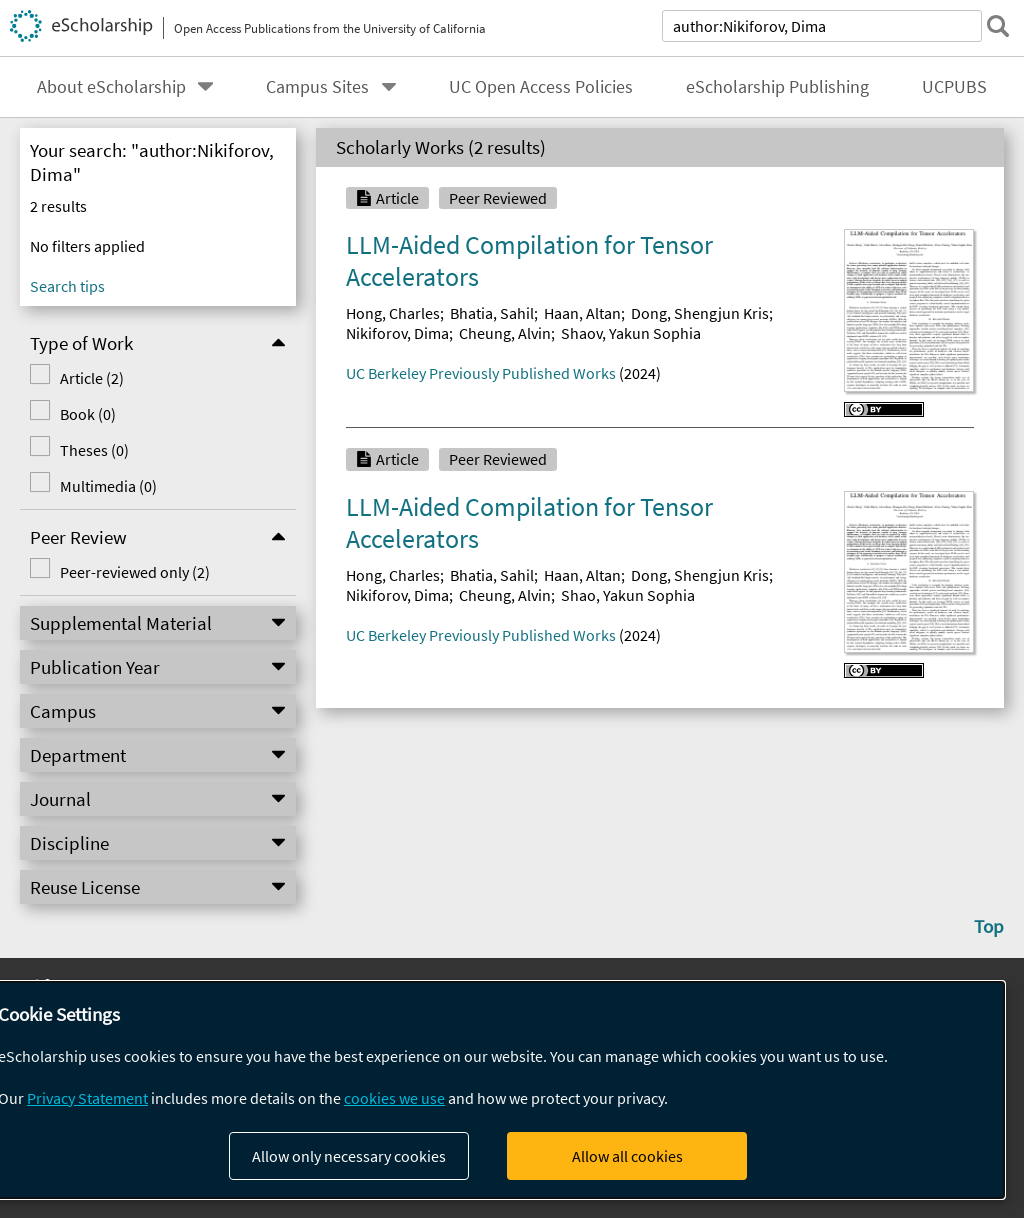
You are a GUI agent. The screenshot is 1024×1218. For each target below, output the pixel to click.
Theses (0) (94, 450)
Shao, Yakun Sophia (628, 595)
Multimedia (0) (108, 486)
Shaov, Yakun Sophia (631, 333)
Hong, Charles (393, 313)
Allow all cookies (627, 1156)
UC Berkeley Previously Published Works (481, 373)
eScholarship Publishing (777, 87)
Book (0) (88, 414)
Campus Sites (317, 87)
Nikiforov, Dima (397, 333)
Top (989, 926)
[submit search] (998, 26)
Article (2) (92, 378)
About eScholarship (111, 87)
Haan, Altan (582, 313)
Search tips (67, 286)
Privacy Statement (87, 1098)
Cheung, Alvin (505, 333)
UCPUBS (954, 87)
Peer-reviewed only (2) (135, 572)
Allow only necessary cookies (349, 1156)
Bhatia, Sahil (492, 313)
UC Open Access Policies (541, 87)
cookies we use (394, 1098)
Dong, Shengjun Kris (700, 313)
